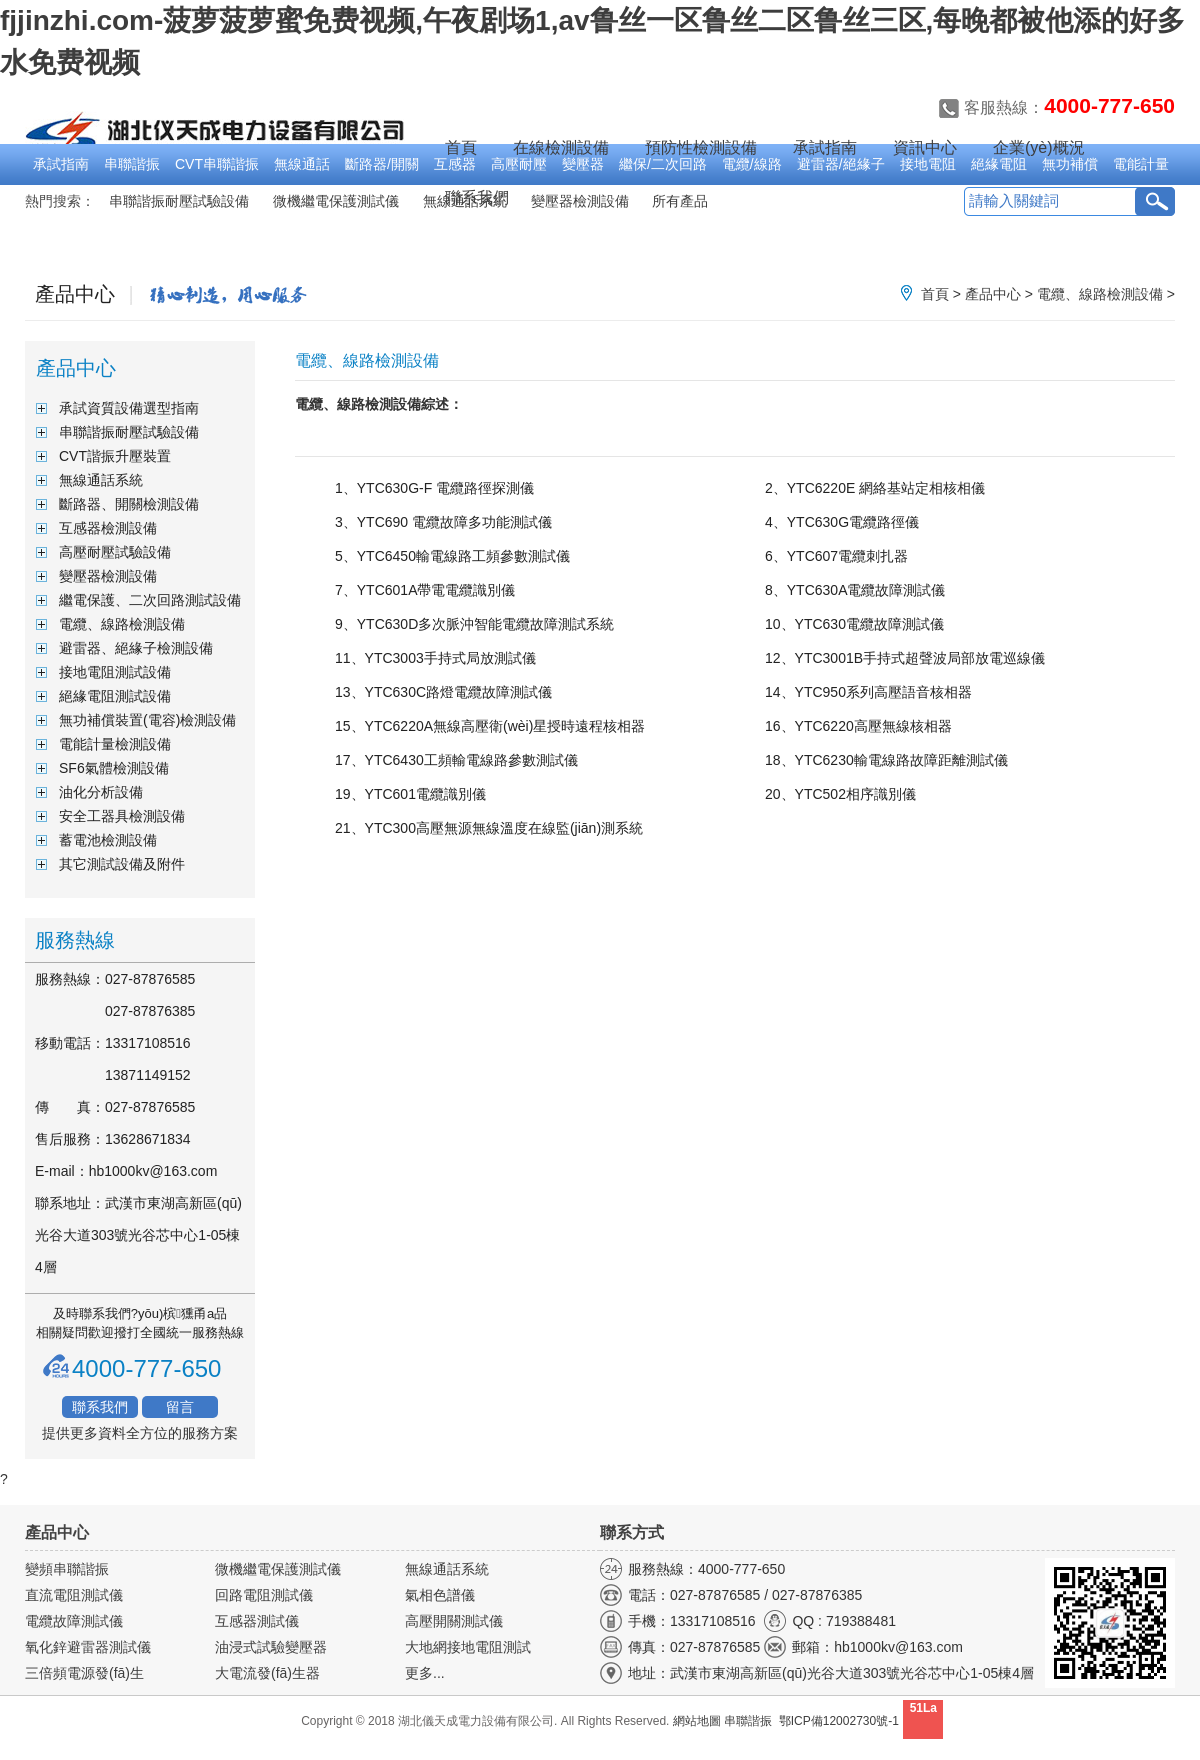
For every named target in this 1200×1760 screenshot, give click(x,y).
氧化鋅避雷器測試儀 (88, 1647)
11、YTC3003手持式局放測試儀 (435, 658)
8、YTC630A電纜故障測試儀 (855, 590)
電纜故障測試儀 (74, 1621)
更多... (425, 1673)
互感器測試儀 (257, 1621)
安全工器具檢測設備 (122, 816)
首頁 (461, 147)
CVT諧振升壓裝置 (115, 456)
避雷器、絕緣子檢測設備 (136, 648)
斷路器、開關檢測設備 (129, 504)
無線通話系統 (101, 480)
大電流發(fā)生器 (267, 1673)
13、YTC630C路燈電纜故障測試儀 (443, 692)
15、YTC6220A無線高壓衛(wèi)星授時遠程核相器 (490, 726)
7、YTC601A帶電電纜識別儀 (425, 590)
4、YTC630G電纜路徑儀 (842, 522)
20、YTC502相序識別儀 (840, 794)
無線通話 (302, 164)
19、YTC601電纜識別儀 (410, 794)
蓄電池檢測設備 (108, 840)
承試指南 (61, 164)
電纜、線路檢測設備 (1100, 294)
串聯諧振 (132, 164)
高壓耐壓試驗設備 (115, 552)
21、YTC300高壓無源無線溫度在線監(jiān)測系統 (489, 828)
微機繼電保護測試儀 (336, 201)
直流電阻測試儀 (74, 1595)
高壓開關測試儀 (454, 1621)
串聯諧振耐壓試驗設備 (179, 201)
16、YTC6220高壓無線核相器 (858, 726)
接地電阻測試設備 (115, 672)
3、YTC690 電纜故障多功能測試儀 (443, 522)
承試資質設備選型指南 (129, 408)
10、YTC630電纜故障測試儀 (854, 624)
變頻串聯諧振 (67, 1569)
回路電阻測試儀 (264, 1595)
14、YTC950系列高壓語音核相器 (868, 692)
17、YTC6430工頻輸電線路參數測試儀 (456, 760)
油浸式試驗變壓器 (271, 1647)
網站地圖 (697, 1721)
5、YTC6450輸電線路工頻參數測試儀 (452, 556)
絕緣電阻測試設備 (115, 696)
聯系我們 (100, 1407)
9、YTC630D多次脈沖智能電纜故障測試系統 (474, 624)
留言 (180, 1407)
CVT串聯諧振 (217, 164)
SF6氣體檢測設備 (114, 768)
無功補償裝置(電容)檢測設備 (147, 720)
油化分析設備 (101, 792)
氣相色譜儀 (440, 1595)
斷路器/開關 (382, 164)
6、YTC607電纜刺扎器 (836, 556)
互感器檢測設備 (108, 528)
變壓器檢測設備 (108, 576)
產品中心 (993, 294)
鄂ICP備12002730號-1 (839, 1721)
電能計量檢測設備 (115, 744)
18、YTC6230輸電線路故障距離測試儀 (886, 760)
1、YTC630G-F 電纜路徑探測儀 (434, 488)
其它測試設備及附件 (122, 864)
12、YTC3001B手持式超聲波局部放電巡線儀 (905, 658)
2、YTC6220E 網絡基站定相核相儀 (875, 488)
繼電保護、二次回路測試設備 (150, 600)
